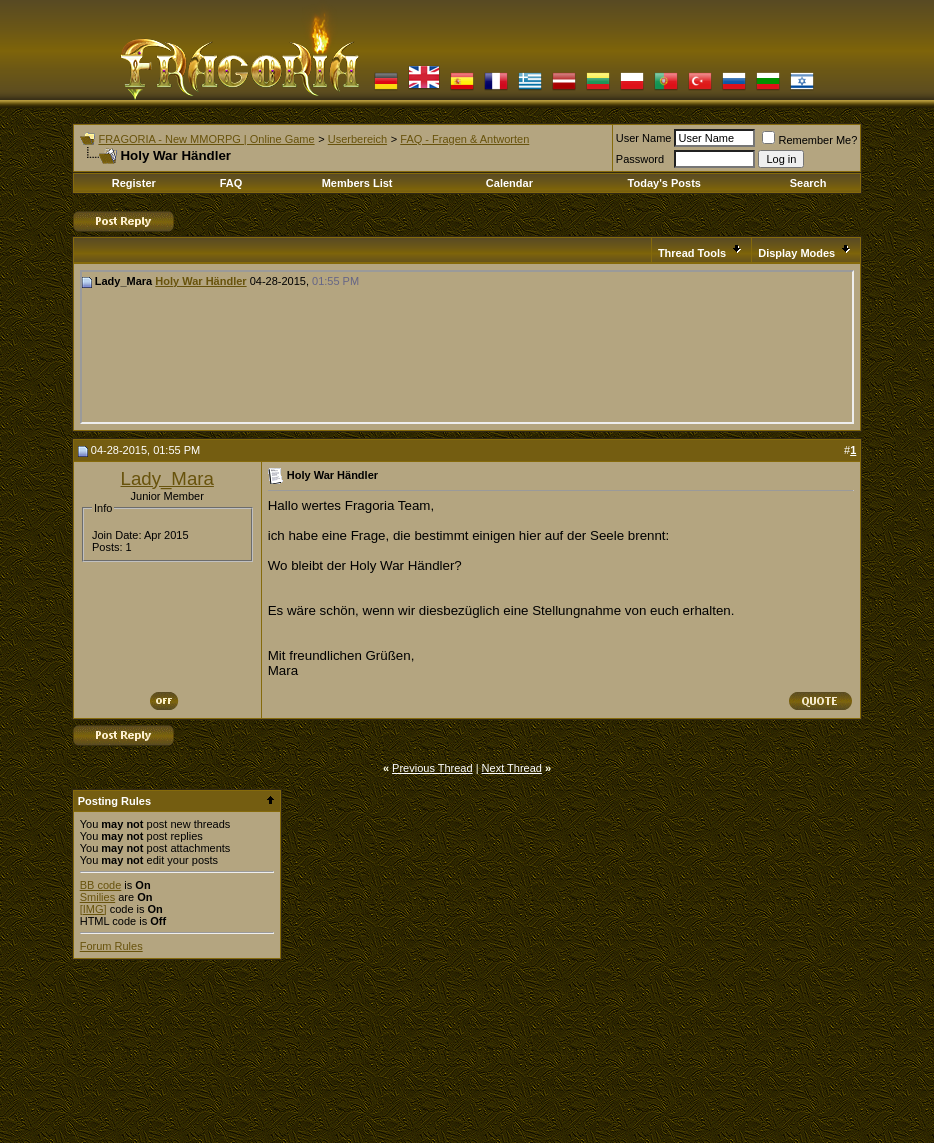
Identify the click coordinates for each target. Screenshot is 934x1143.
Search (808, 183)
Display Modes (796, 253)
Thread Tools (692, 253)
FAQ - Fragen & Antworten (464, 139)
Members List (357, 183)
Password (640, 159)
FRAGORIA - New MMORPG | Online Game (206, 139)
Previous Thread (432, 768)
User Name (644, 138)
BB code (101, 885)
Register (134, 183)
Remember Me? (809, 140)
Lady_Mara (167, 478)
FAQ (231, 183)
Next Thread (512, 768)
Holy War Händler (200, 281)
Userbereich (357, 139)
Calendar (509, 183)
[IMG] (93, 909)
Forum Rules (111, 946)
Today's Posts (664, 183)
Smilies (97, 897)
